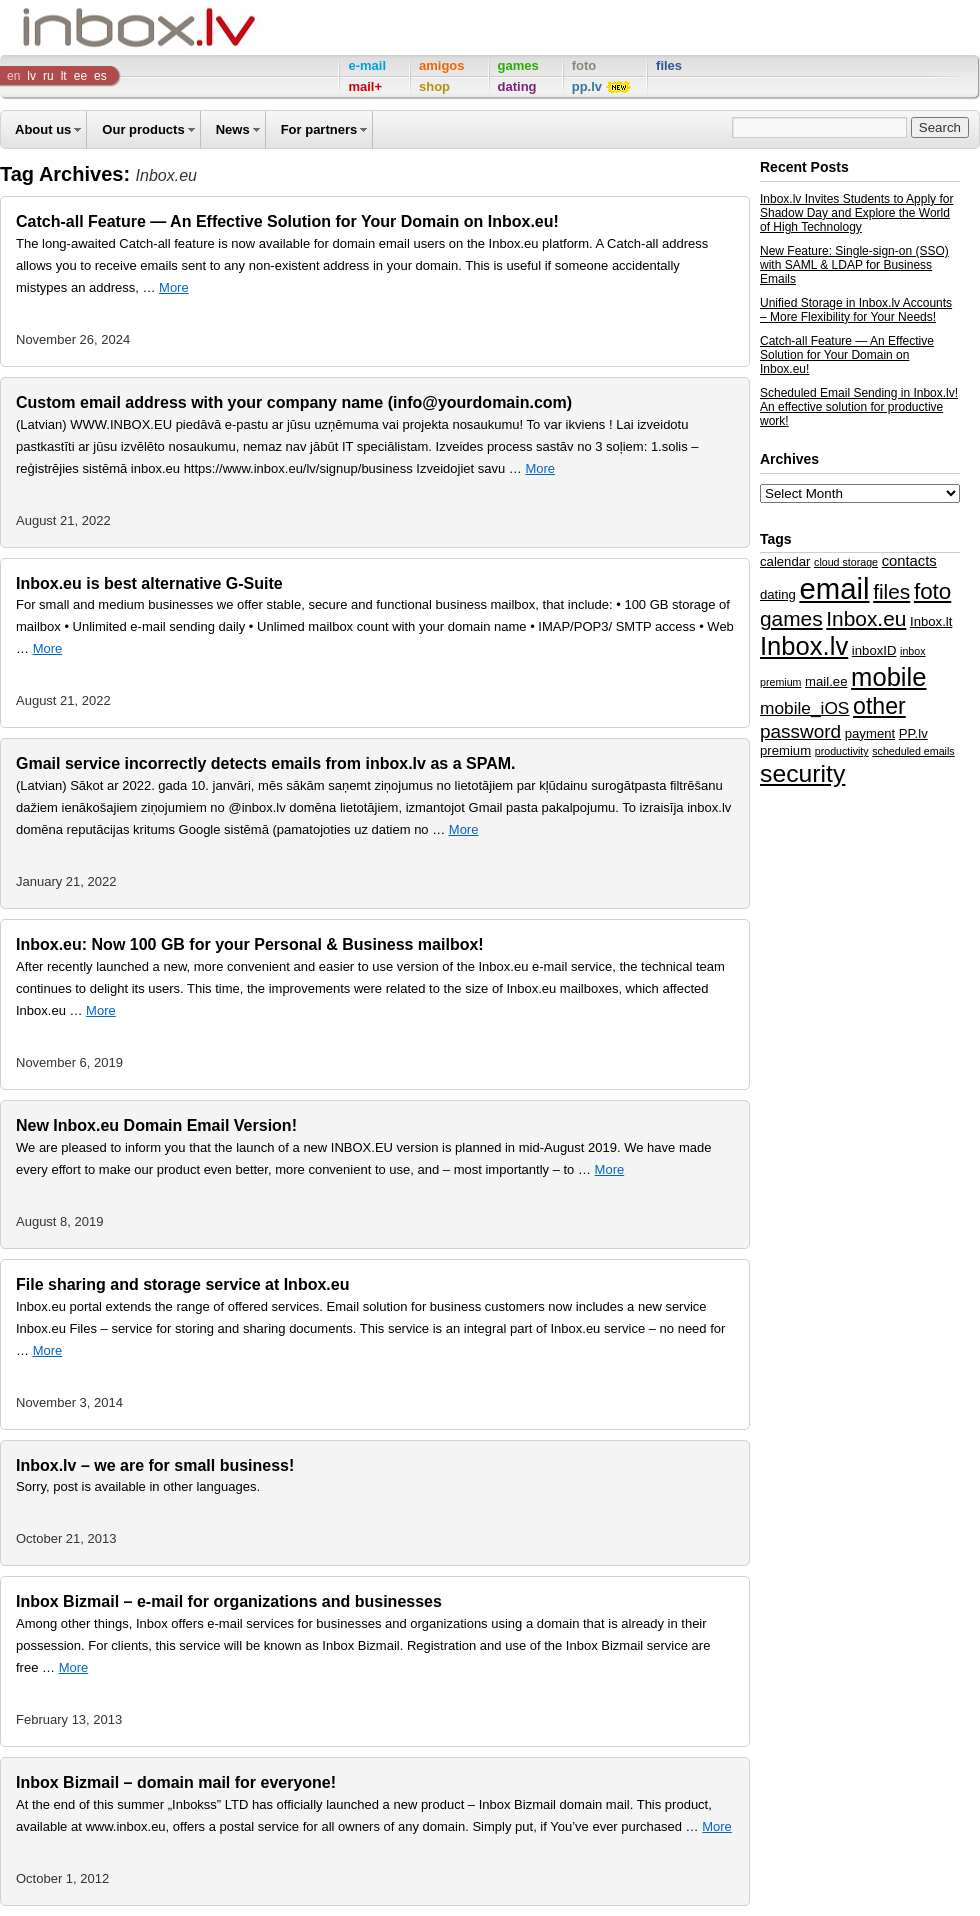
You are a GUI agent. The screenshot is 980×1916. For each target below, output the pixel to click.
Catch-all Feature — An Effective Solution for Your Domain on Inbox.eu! (287, 221)
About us (43, 129)
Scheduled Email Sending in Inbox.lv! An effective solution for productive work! (859, 407)
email (834, 588)
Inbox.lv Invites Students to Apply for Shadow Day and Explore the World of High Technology (856, 213)
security (802, 773)
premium (785, 750)
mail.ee (826, 681)
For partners (319, 129)
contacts (909, 561)
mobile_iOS (804, 708)
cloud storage (846, 562)
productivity (842, 751)
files (891, 591)
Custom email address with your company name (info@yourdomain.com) (294, 402)
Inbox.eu (866, 618)
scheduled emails (913, 751)
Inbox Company (94, 27)
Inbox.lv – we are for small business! (155, 1465)
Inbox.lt (931, 621)
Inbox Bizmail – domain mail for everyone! (176, 1782)
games (791, 618)
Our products (143, 129)
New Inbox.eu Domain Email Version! (156, 1125)
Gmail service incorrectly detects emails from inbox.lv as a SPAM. (265, 763)
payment (870, 733)
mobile (888, 677)
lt (64, 76)
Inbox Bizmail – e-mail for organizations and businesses (229, 1601)
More (174, 287)
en (13, 76)
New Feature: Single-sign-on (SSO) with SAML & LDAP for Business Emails (854, 265)
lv (31, 76)
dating (778, 594)
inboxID (874, 650)
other (879, 706)
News (233, 129)
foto (932, 591)
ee (80, 76)
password (800, 731)
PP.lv (913, 733)
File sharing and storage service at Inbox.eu (182, 1284)
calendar (785, 561)
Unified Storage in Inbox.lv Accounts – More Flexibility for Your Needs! (856, 310)
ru (48, 76)
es (100, 76)
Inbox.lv (804, 646)
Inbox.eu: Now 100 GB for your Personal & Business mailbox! (250, 944)
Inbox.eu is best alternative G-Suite (149, 583)
